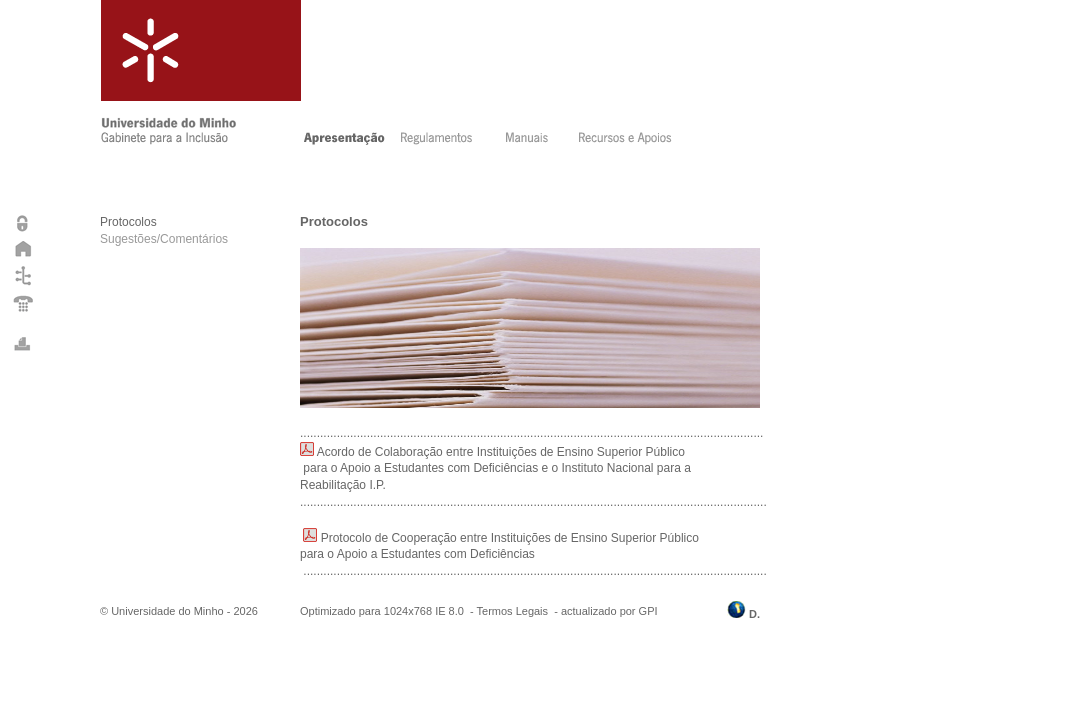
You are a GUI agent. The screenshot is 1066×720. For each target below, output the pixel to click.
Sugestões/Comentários (164, 239)
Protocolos (128, 222)
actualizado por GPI (609, 611)
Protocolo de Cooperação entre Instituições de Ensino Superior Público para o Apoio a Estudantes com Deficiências (501, 555)
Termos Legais (513, 611)
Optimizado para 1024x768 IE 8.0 (382, 611)
